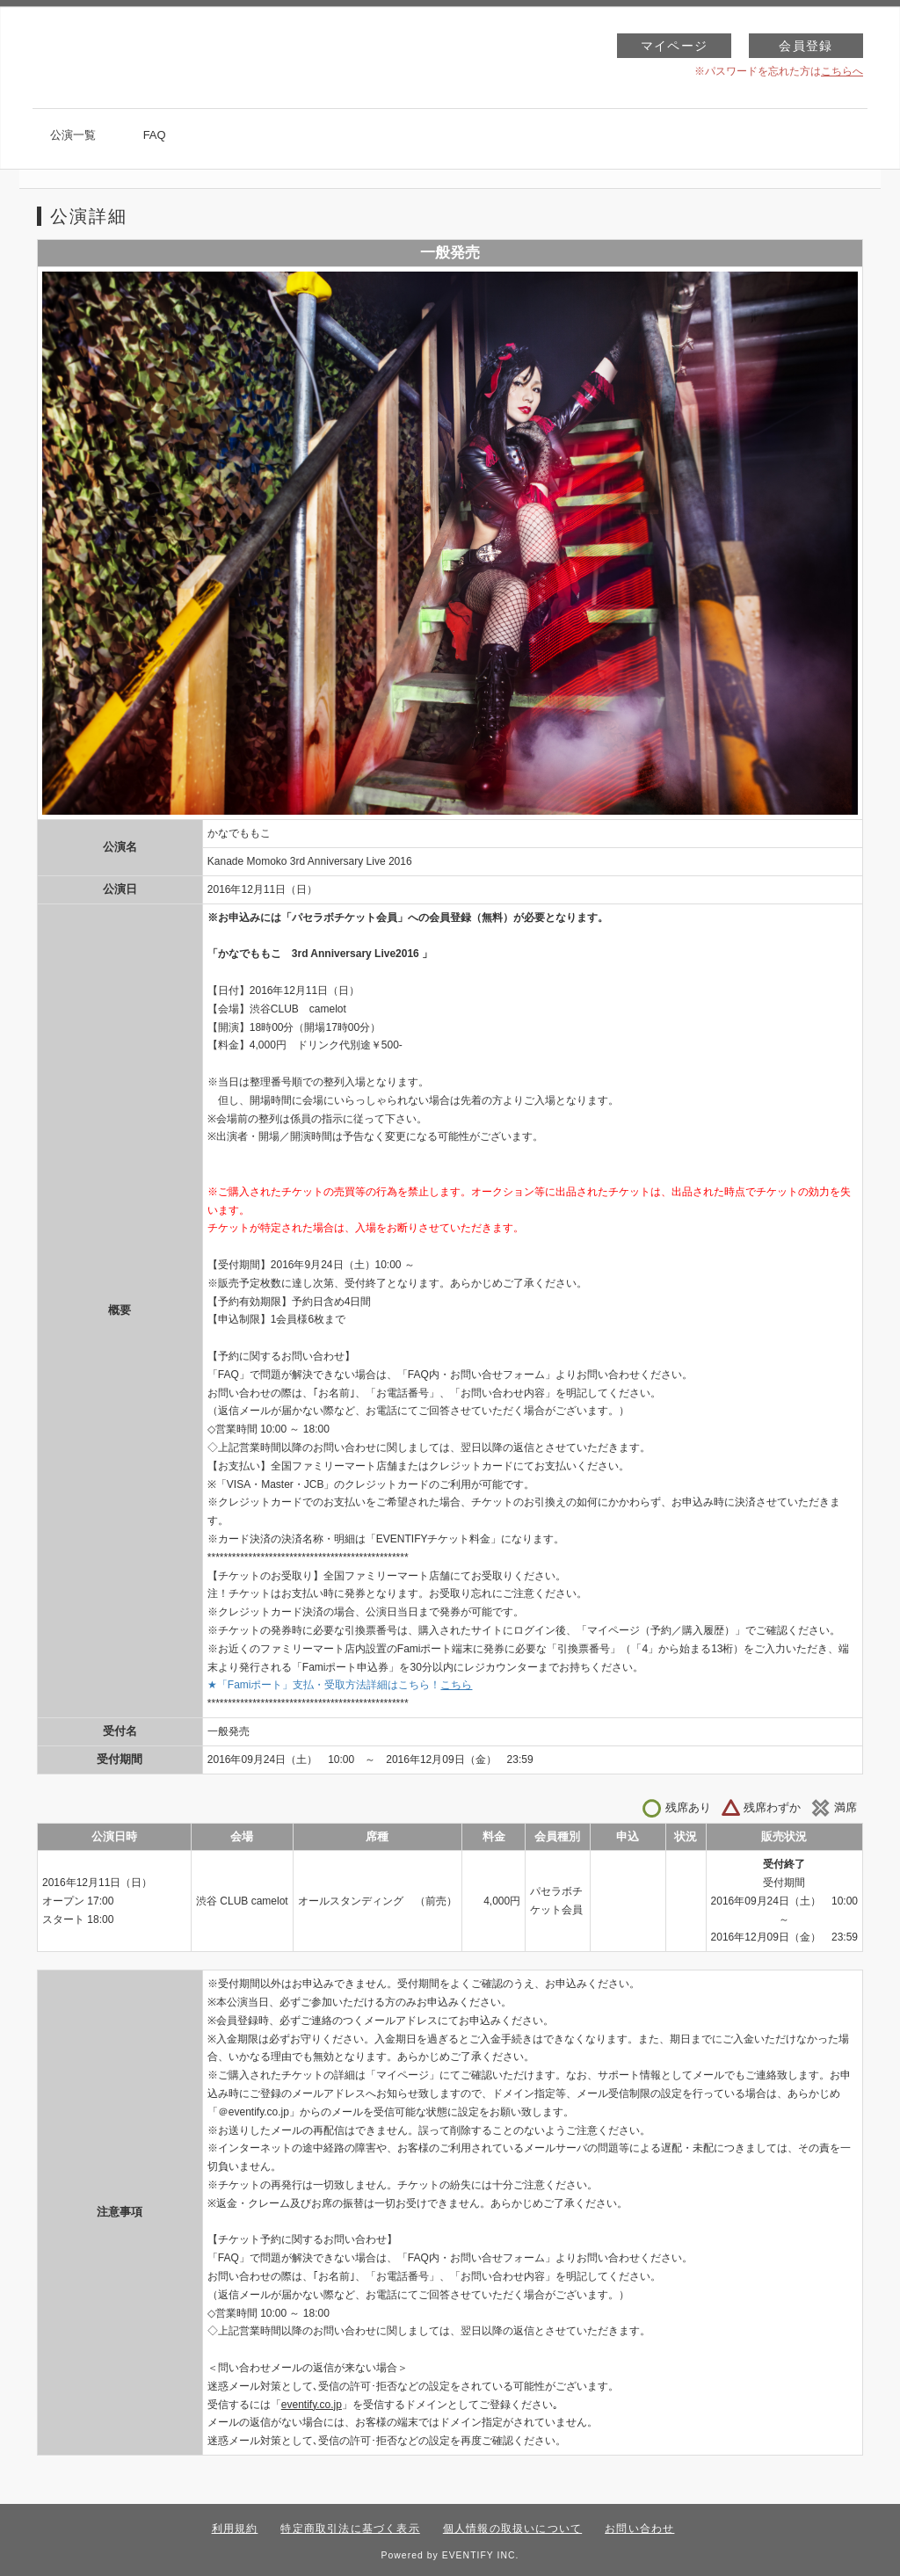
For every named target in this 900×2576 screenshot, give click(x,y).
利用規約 (235, 2528)
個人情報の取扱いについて (512, 2528)
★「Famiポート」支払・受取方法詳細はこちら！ (340, 1685)
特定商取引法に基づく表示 (349, 2528)
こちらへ (842, 71)
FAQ (154, 134)
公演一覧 (73, 134)
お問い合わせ (639, 2528)
